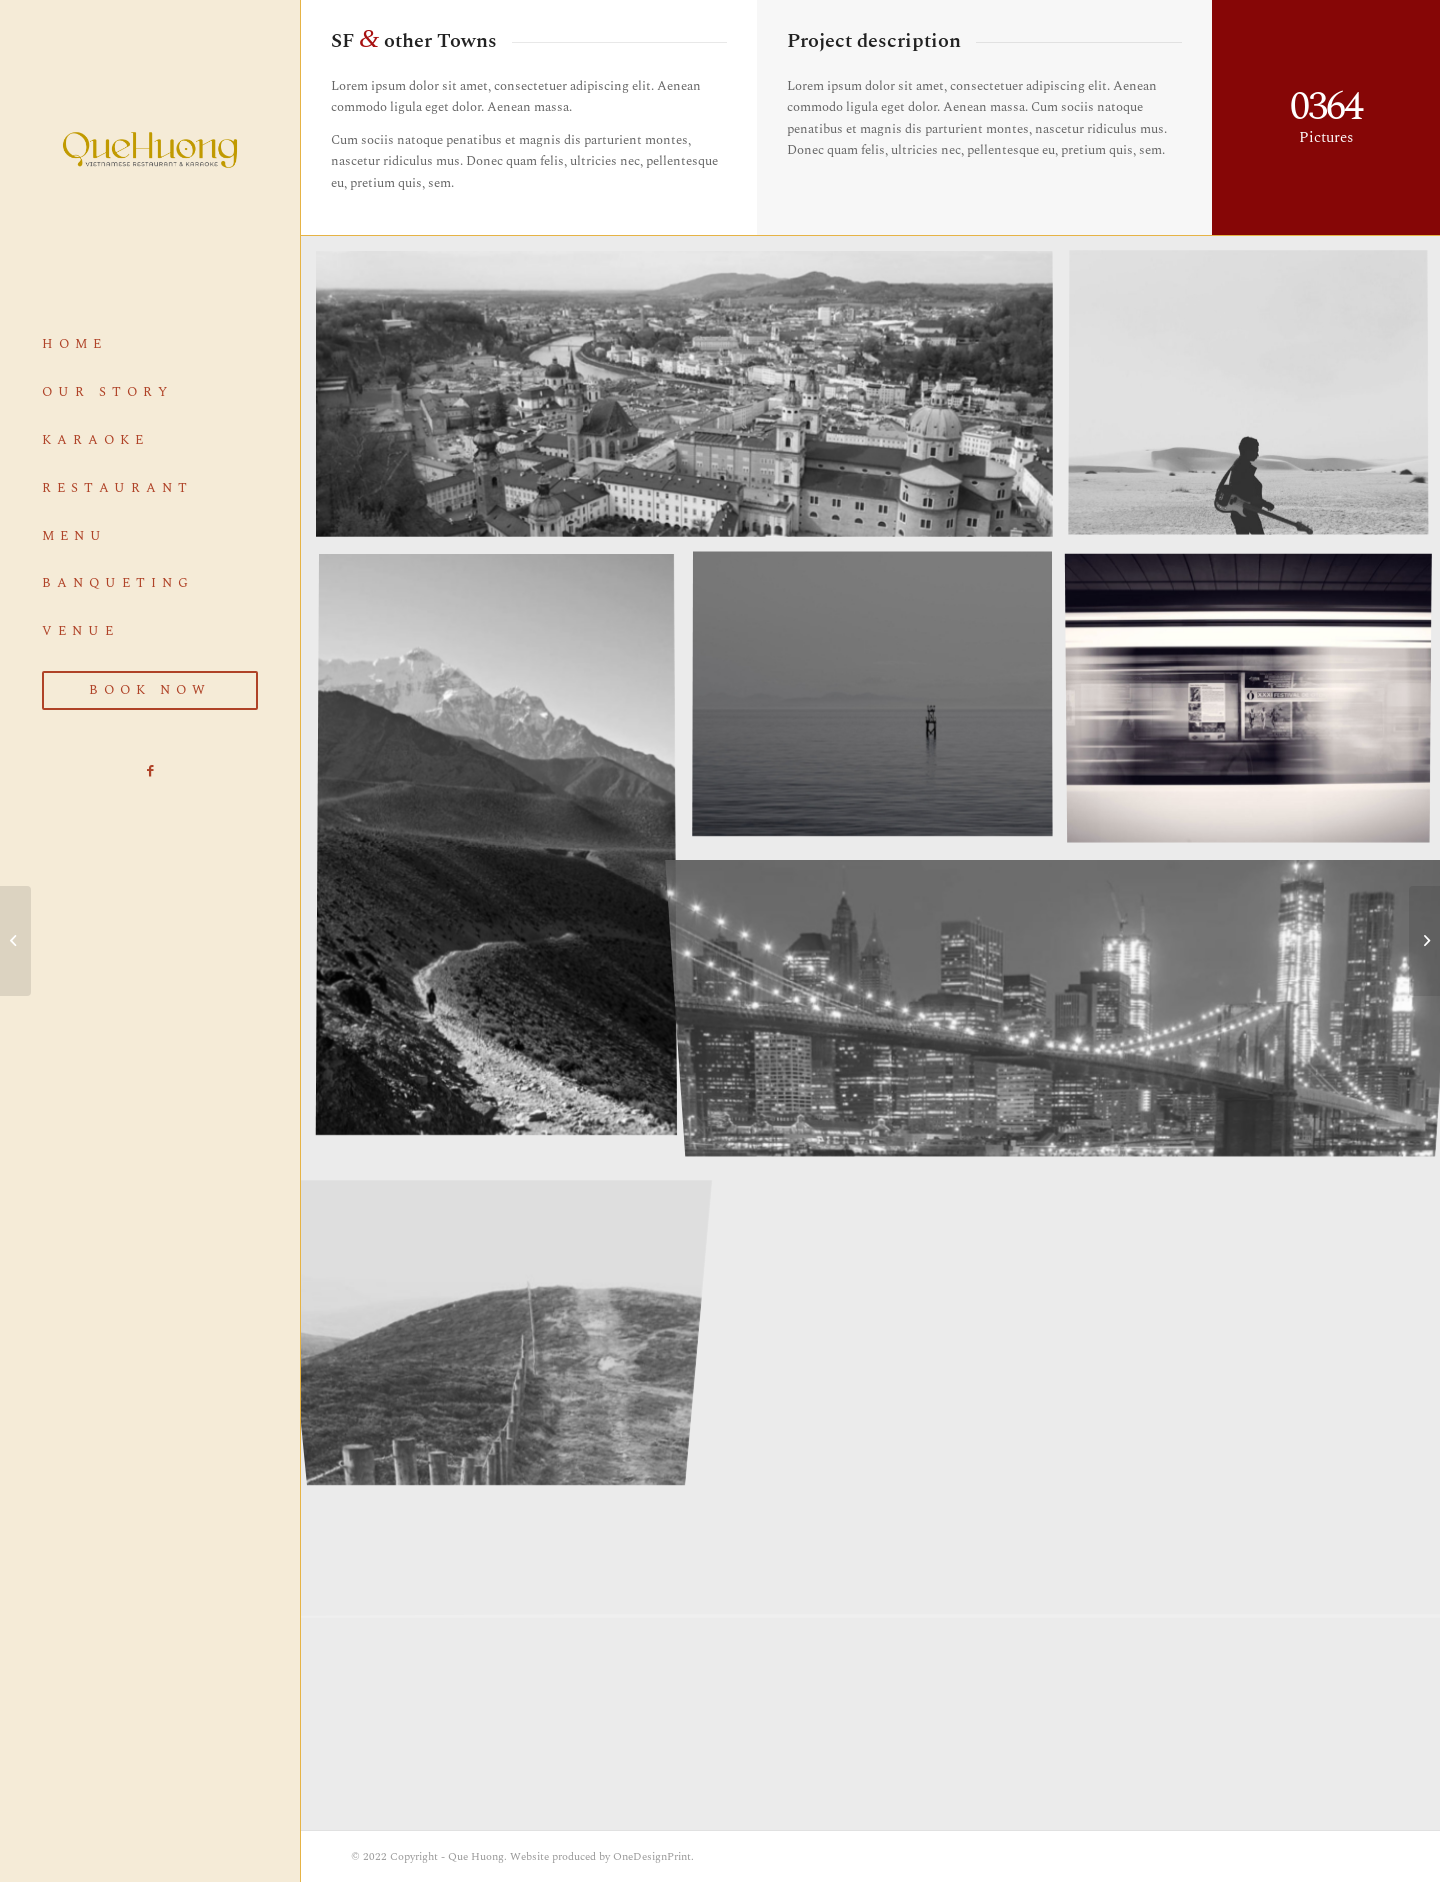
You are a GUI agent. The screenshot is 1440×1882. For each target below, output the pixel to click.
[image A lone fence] (504, 1303)
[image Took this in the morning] (880, 702)
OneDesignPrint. (653, 1856)
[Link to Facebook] (150, 771)
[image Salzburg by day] (692, 401)
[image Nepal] (504, 852)
